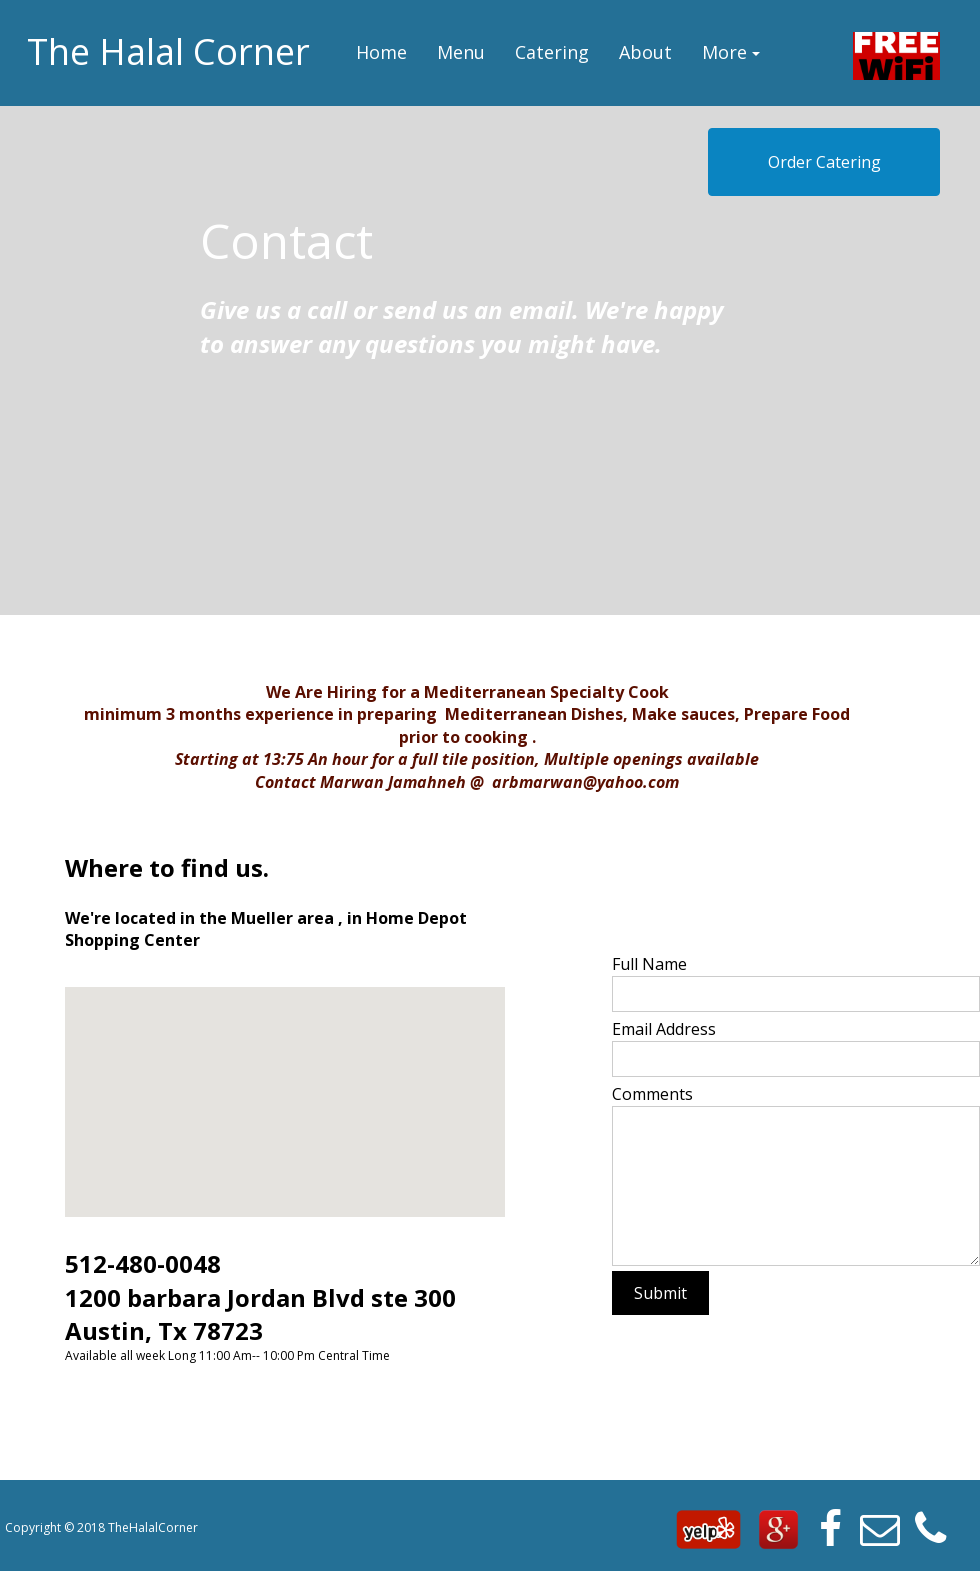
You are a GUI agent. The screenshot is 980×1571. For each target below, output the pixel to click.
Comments (652, 1094)
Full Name (649, 964)
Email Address (664, 1029)
